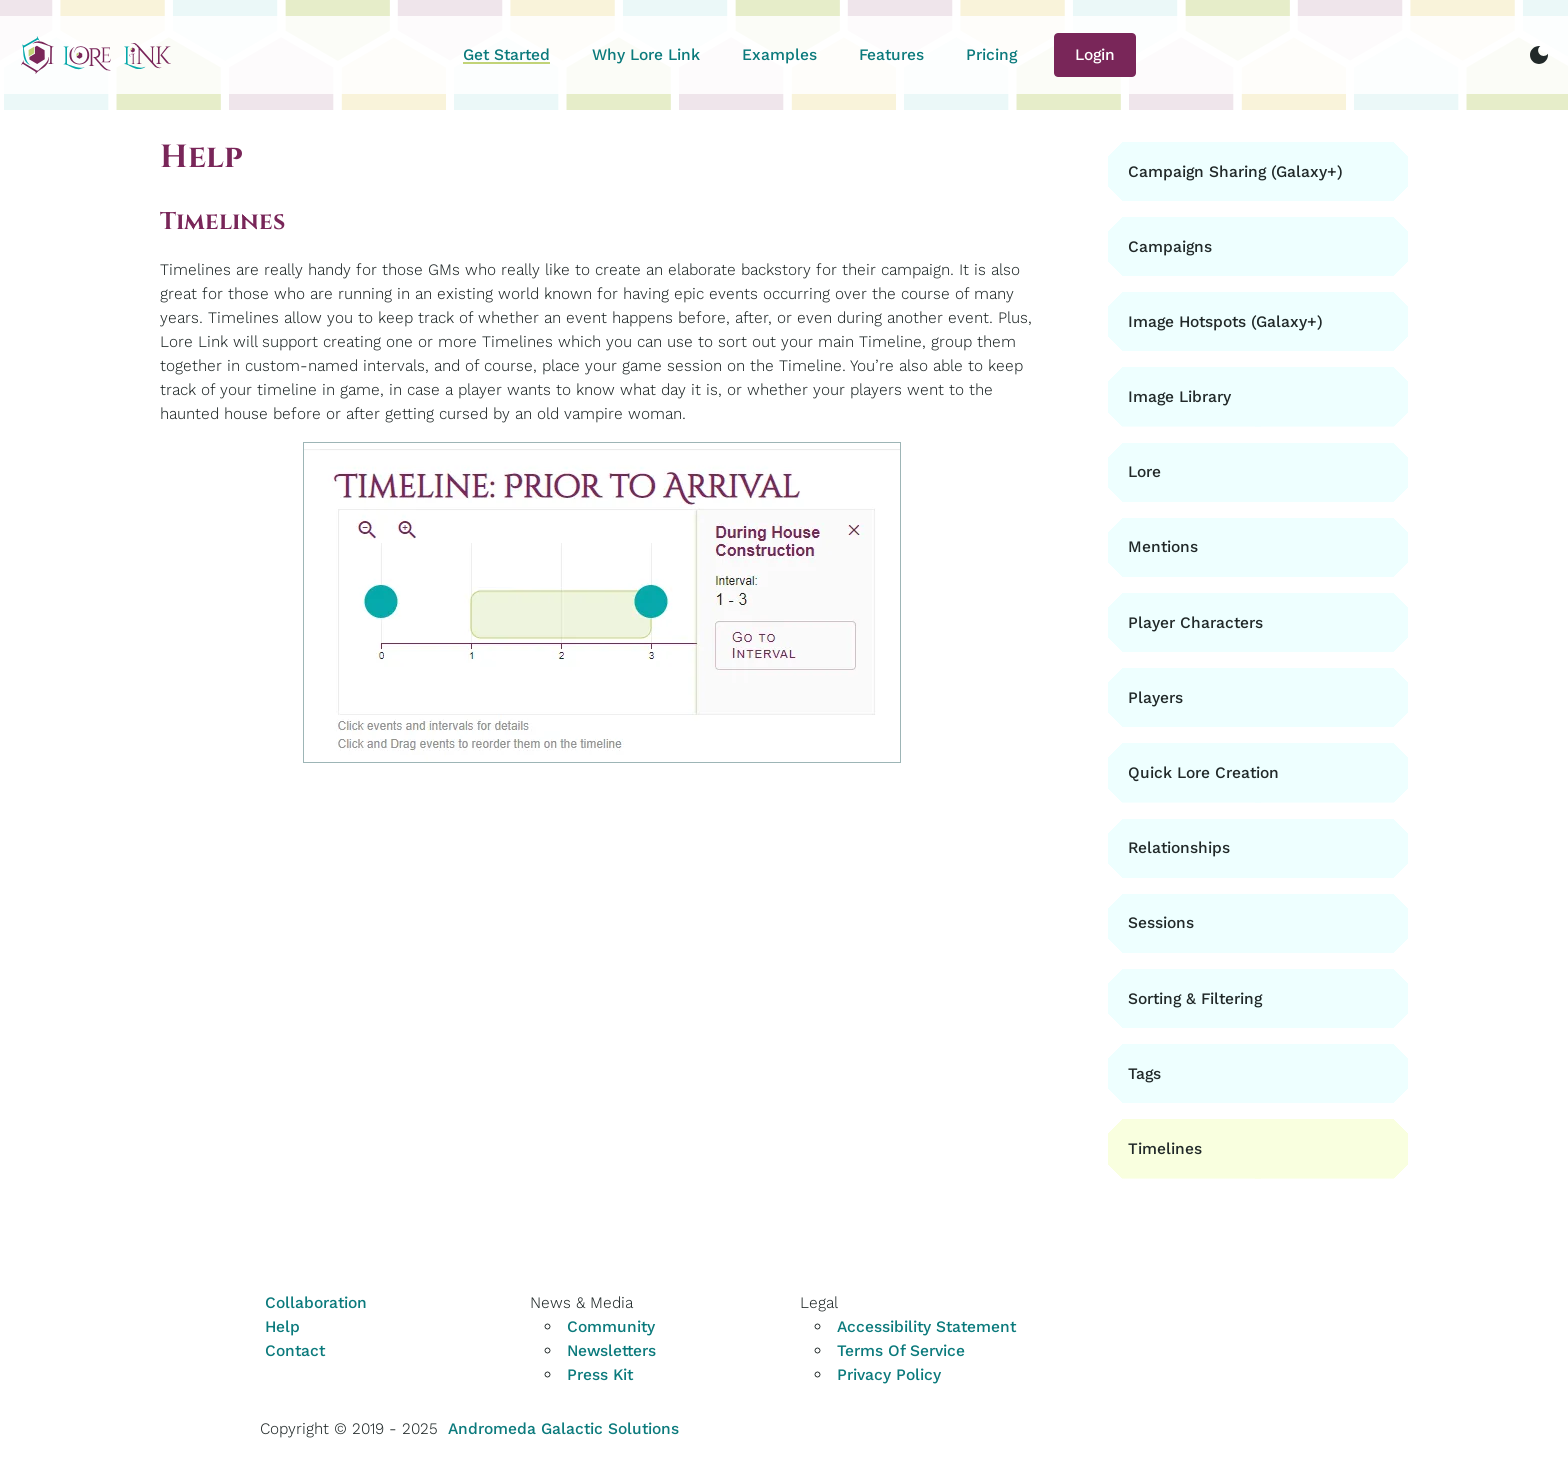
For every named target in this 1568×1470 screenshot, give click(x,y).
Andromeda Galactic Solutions (563, 1428)
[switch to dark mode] (1539, 55)
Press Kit (600, 1374)
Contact (295, 1350)
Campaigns (1170, 246)
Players (1155, 697)
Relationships (1179, 847)
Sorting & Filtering (1195, 998)
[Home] (96, 55)
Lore (1144, 471)
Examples (779, 54)
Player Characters (1195, 622)
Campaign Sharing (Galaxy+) (1235, 171)
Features (891, 54)
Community (611, 1326)
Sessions (1161, 922)
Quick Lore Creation (1203, 772)
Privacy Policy (889, 1374)
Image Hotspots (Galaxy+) (1225, 321)
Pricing (991, 54)
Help (282, 1326)
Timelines (1165, 1148)
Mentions (1163, 546)
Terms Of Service (901, 1350)
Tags (1144, 1073)
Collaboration (316, 1302)
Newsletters (611, 1350)
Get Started (506, 54)
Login (1095, 54)
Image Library (1179, 396)
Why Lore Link (646, 54)
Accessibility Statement (926, 1326)
